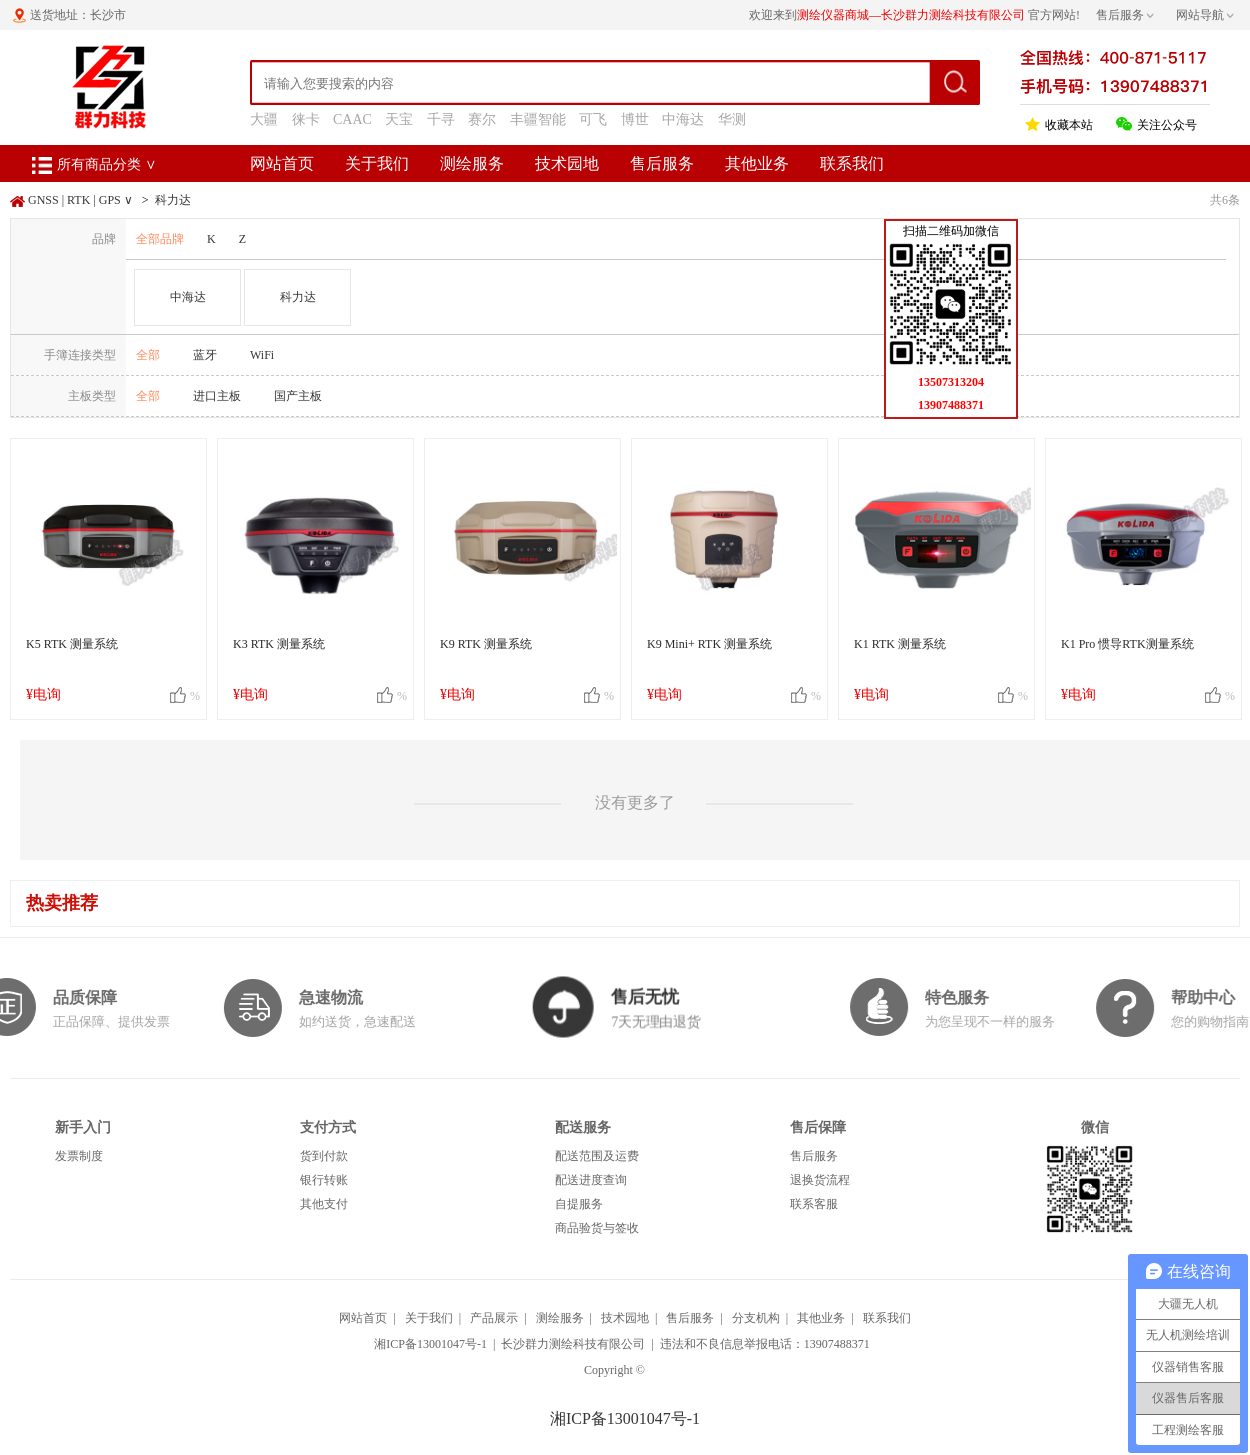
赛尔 (482, 119)
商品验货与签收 (597, 1228)
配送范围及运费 (597, 1156)
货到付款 (324, 1156)
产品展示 (494, 1318)
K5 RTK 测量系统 (72, 644)
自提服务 (579, 1204)
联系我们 (852, 163)
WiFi (262, 355)
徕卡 (306, 119)
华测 (732, 119)
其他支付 (324, 1204)
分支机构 (756, 1318)
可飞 (593, 119)
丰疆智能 (538, 119)
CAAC (352, 119)
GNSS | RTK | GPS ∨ (80, 200)
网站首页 (282, 163)
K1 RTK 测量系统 (900, 644)
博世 (635, 119)
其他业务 (757, 163)
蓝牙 (205, 355)
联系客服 (814, 1204)
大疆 (264, 119)
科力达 (173, 200)
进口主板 (217, 396)
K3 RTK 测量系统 (279, 644)
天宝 (399, 119)
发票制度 (79, 1156)
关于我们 (377, 163)
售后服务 (662, 163)
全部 (148, 355)
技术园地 (567, 163)
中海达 (683, 119)
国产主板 (298, 396)
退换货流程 (820, 1180)
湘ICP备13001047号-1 (430, 1344)
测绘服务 (472, 163)
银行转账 (324, 1180)
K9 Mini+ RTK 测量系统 (709, 644)
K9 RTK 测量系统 (486, 644)
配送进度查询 (591, 1180)
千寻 (441, 119)
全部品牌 (160, 239)
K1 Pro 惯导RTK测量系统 (1127, 644)
